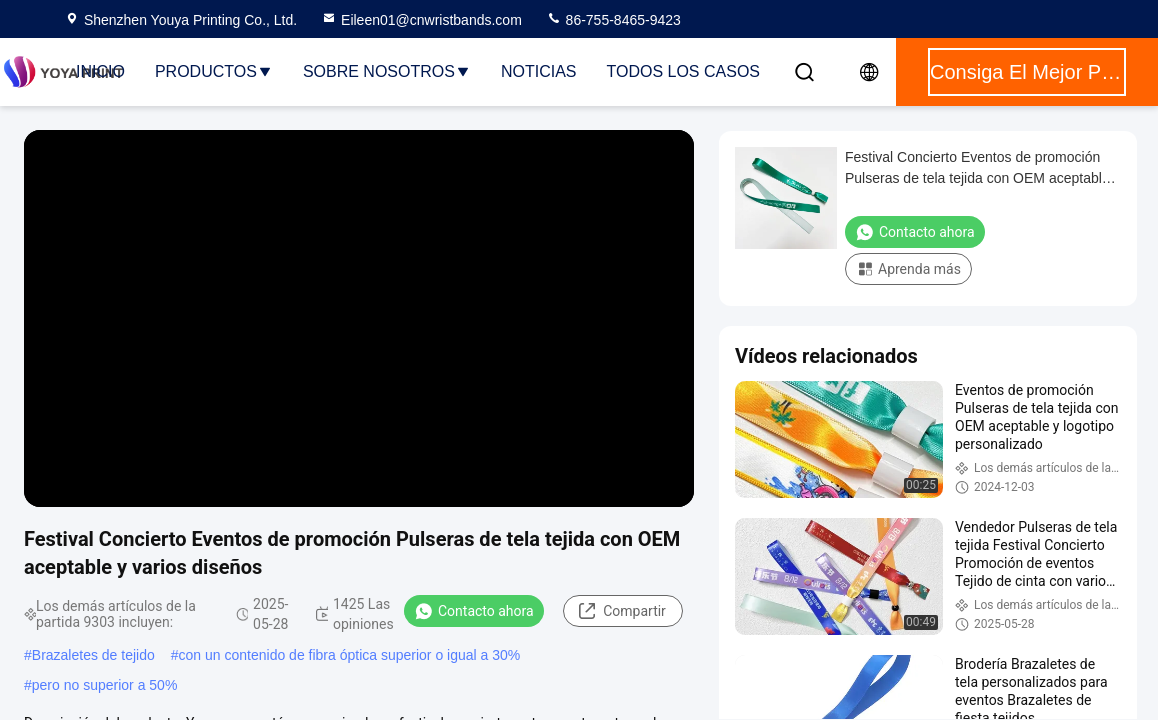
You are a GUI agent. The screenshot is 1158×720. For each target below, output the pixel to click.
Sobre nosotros (387, 71)
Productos (214, 71)
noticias (539, 71)
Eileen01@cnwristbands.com (421, 20)
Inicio (100, 71)
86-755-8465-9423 (613, 20)
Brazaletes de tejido (93, 655)
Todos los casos (683, 71)
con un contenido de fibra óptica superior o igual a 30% (350, 655)
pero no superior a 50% (105, 685)
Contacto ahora (474, 611)
